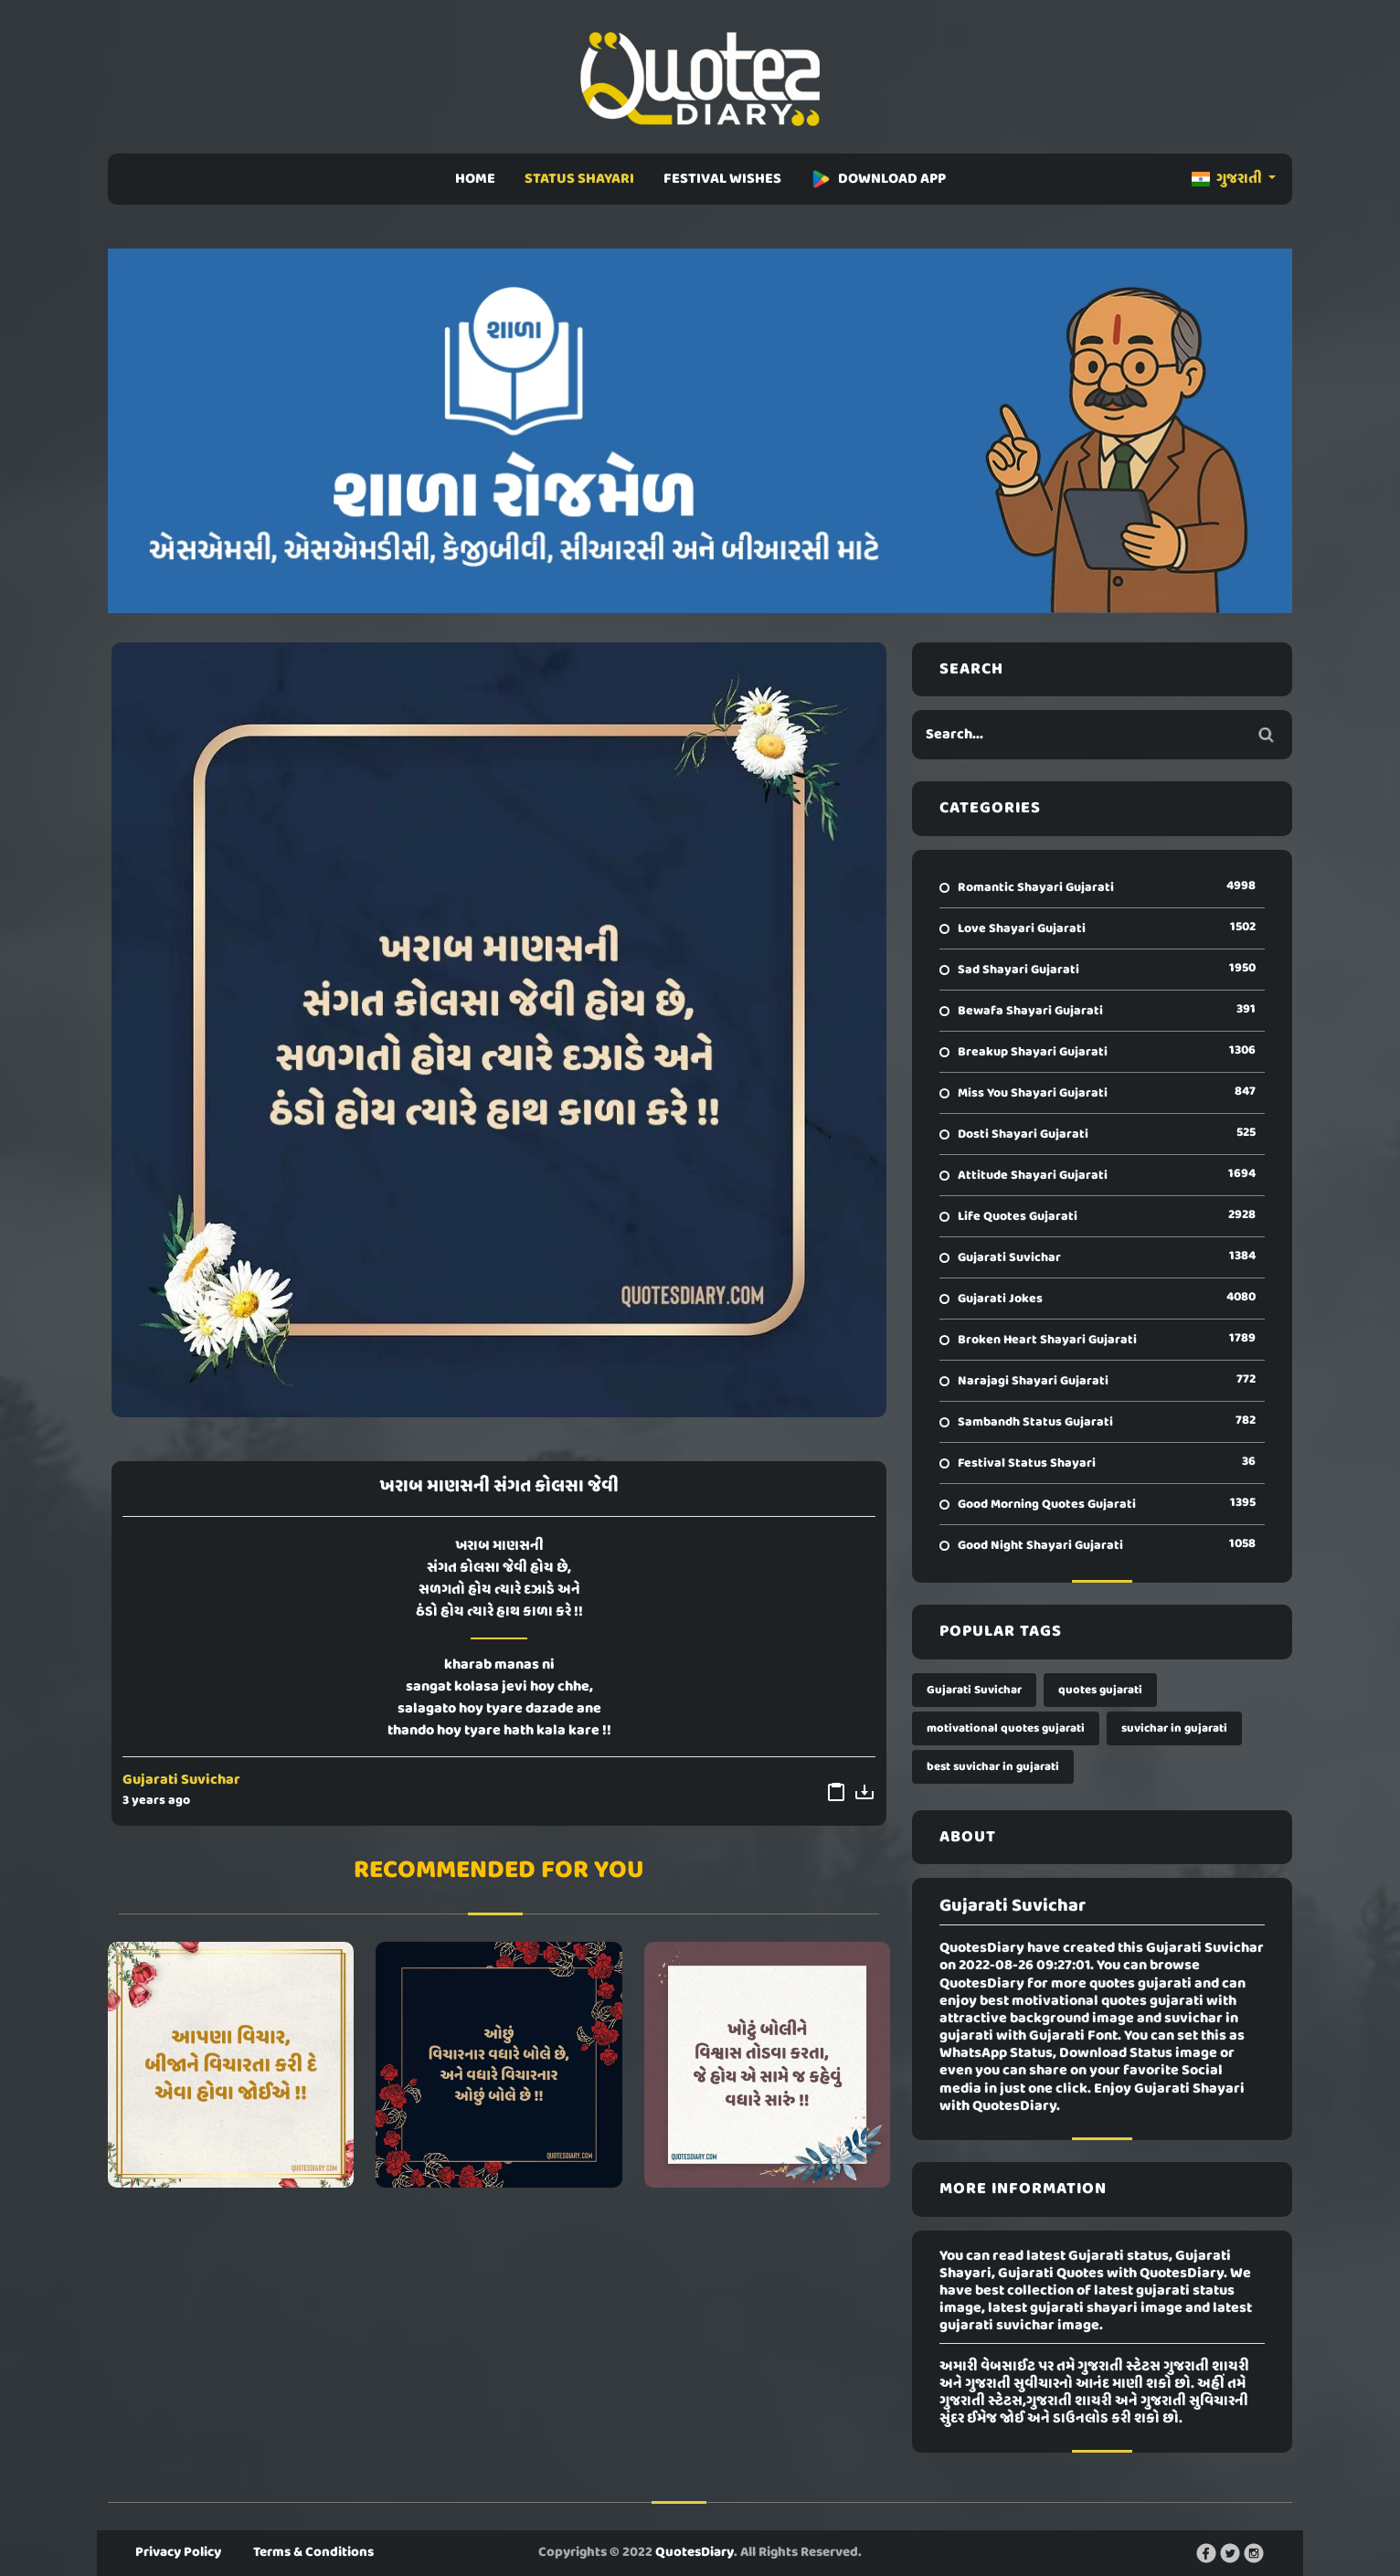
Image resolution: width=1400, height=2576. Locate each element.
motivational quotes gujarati (1006, 1728)
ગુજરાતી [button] (1228, 179)
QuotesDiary (694, 2552)
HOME (475, 179)
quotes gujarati (1100, 1690)
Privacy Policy (178, 2552)
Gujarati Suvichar (181, 1780)
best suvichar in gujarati (993, 1766)
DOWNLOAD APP (878, 179)
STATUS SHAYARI (579, 179)
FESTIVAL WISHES (722, 179)
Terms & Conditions (313, 2552)
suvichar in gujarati (1174, 1728)
